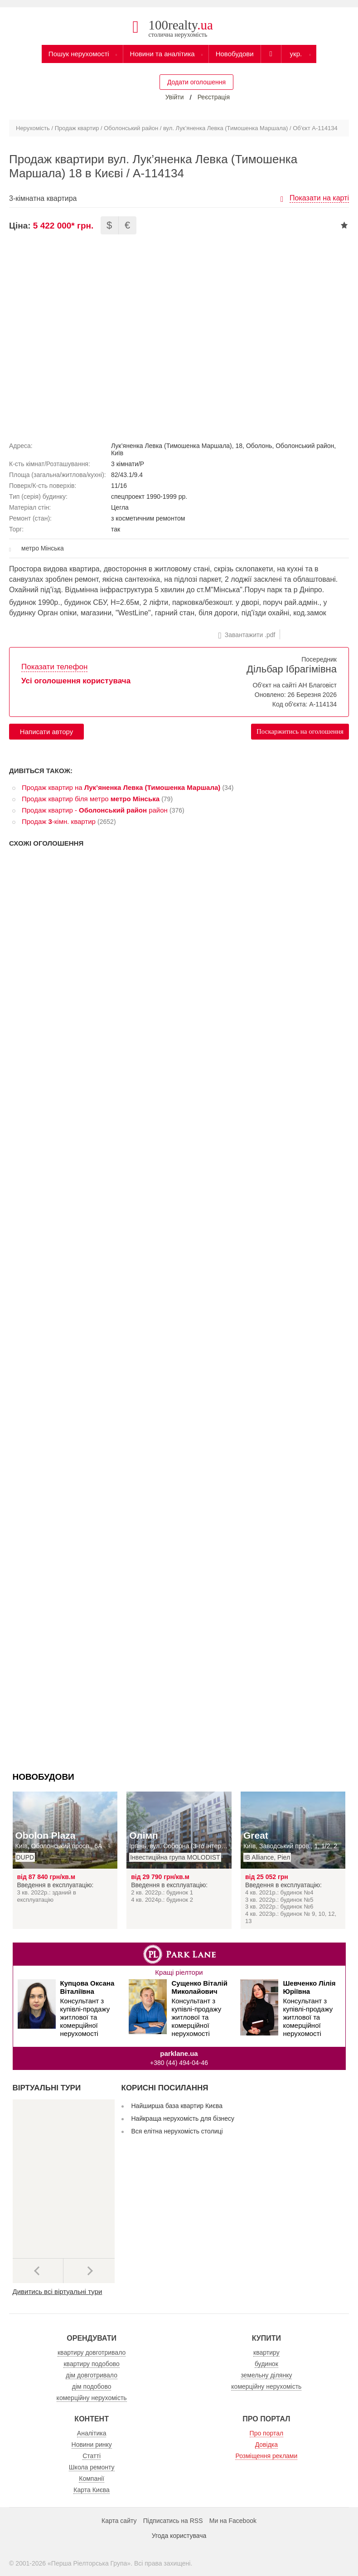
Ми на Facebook (232, 2520)
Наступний (89, 2271)
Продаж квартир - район (95, 810)
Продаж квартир (77, 128)
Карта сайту (119, 2520)
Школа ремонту (92, 2467)
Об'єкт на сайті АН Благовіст (294, 685)
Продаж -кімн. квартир (59, 821)
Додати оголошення (196, 82)
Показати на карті (319, 198)
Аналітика (91, 2433)
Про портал (267, 2433)
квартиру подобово (91, 2363)
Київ (117, 453)
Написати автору (46, 731)
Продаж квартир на (121, 787)
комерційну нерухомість (92, 2397)
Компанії (91, 2478)
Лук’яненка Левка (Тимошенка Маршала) (171, 445)
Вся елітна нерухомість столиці (177, 2131)
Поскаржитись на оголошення (299, 731)
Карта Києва (91, 2489)
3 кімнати (124, 463)
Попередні (38, 2271)
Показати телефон (54, 666)
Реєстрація (214, 97)
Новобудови (235, 54)
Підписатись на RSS (173, 2520)
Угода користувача (179, 2535)
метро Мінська (42, 548)
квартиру (266, 2352)
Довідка (266, 2444)
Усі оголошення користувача (76, 681)
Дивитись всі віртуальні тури (57, 2291)
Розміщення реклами (266, 2455)
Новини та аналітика (162, 54)
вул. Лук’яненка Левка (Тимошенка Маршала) (225, 128)
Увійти (174, 97)
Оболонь (259, 445)
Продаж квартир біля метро (91, 799)
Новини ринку (92, 2444)
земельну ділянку (266, 2375)
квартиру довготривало (92, 2352)
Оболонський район (131, 128)
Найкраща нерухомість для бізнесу (183, 2118)
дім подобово (91, 2386)
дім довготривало (91, 2375)
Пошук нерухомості (78, 54)
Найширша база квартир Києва (177, 2105)
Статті (91, 2455)
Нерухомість (33, 128)
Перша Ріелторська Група (89, 2563)
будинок (266, 2363)
